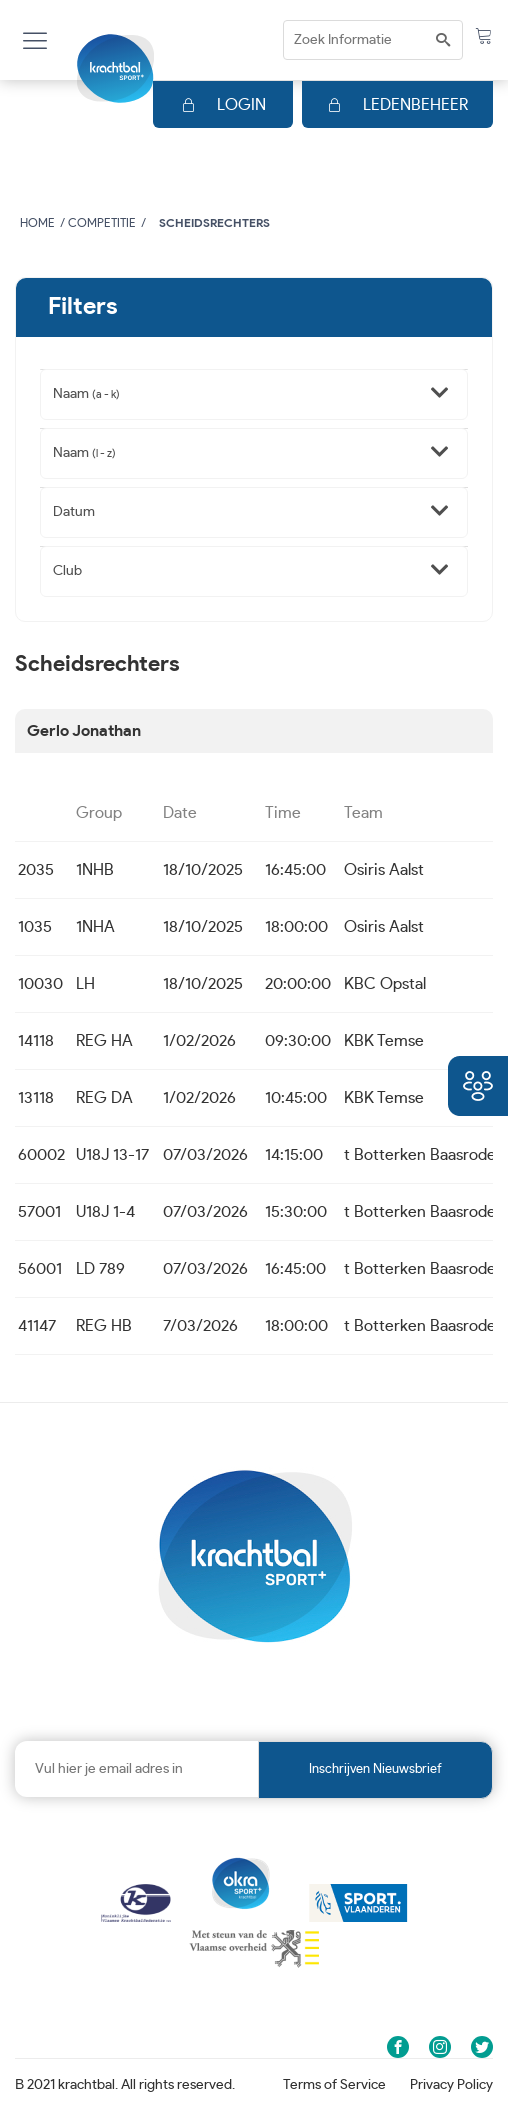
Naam (86, 394)
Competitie (102, 223)
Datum (74, 512)
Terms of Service (334, 2085)
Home (37, 223)
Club (67, 571)
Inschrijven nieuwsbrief (375, 1769)
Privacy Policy (451, 2085)
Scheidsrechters (214, 223)
